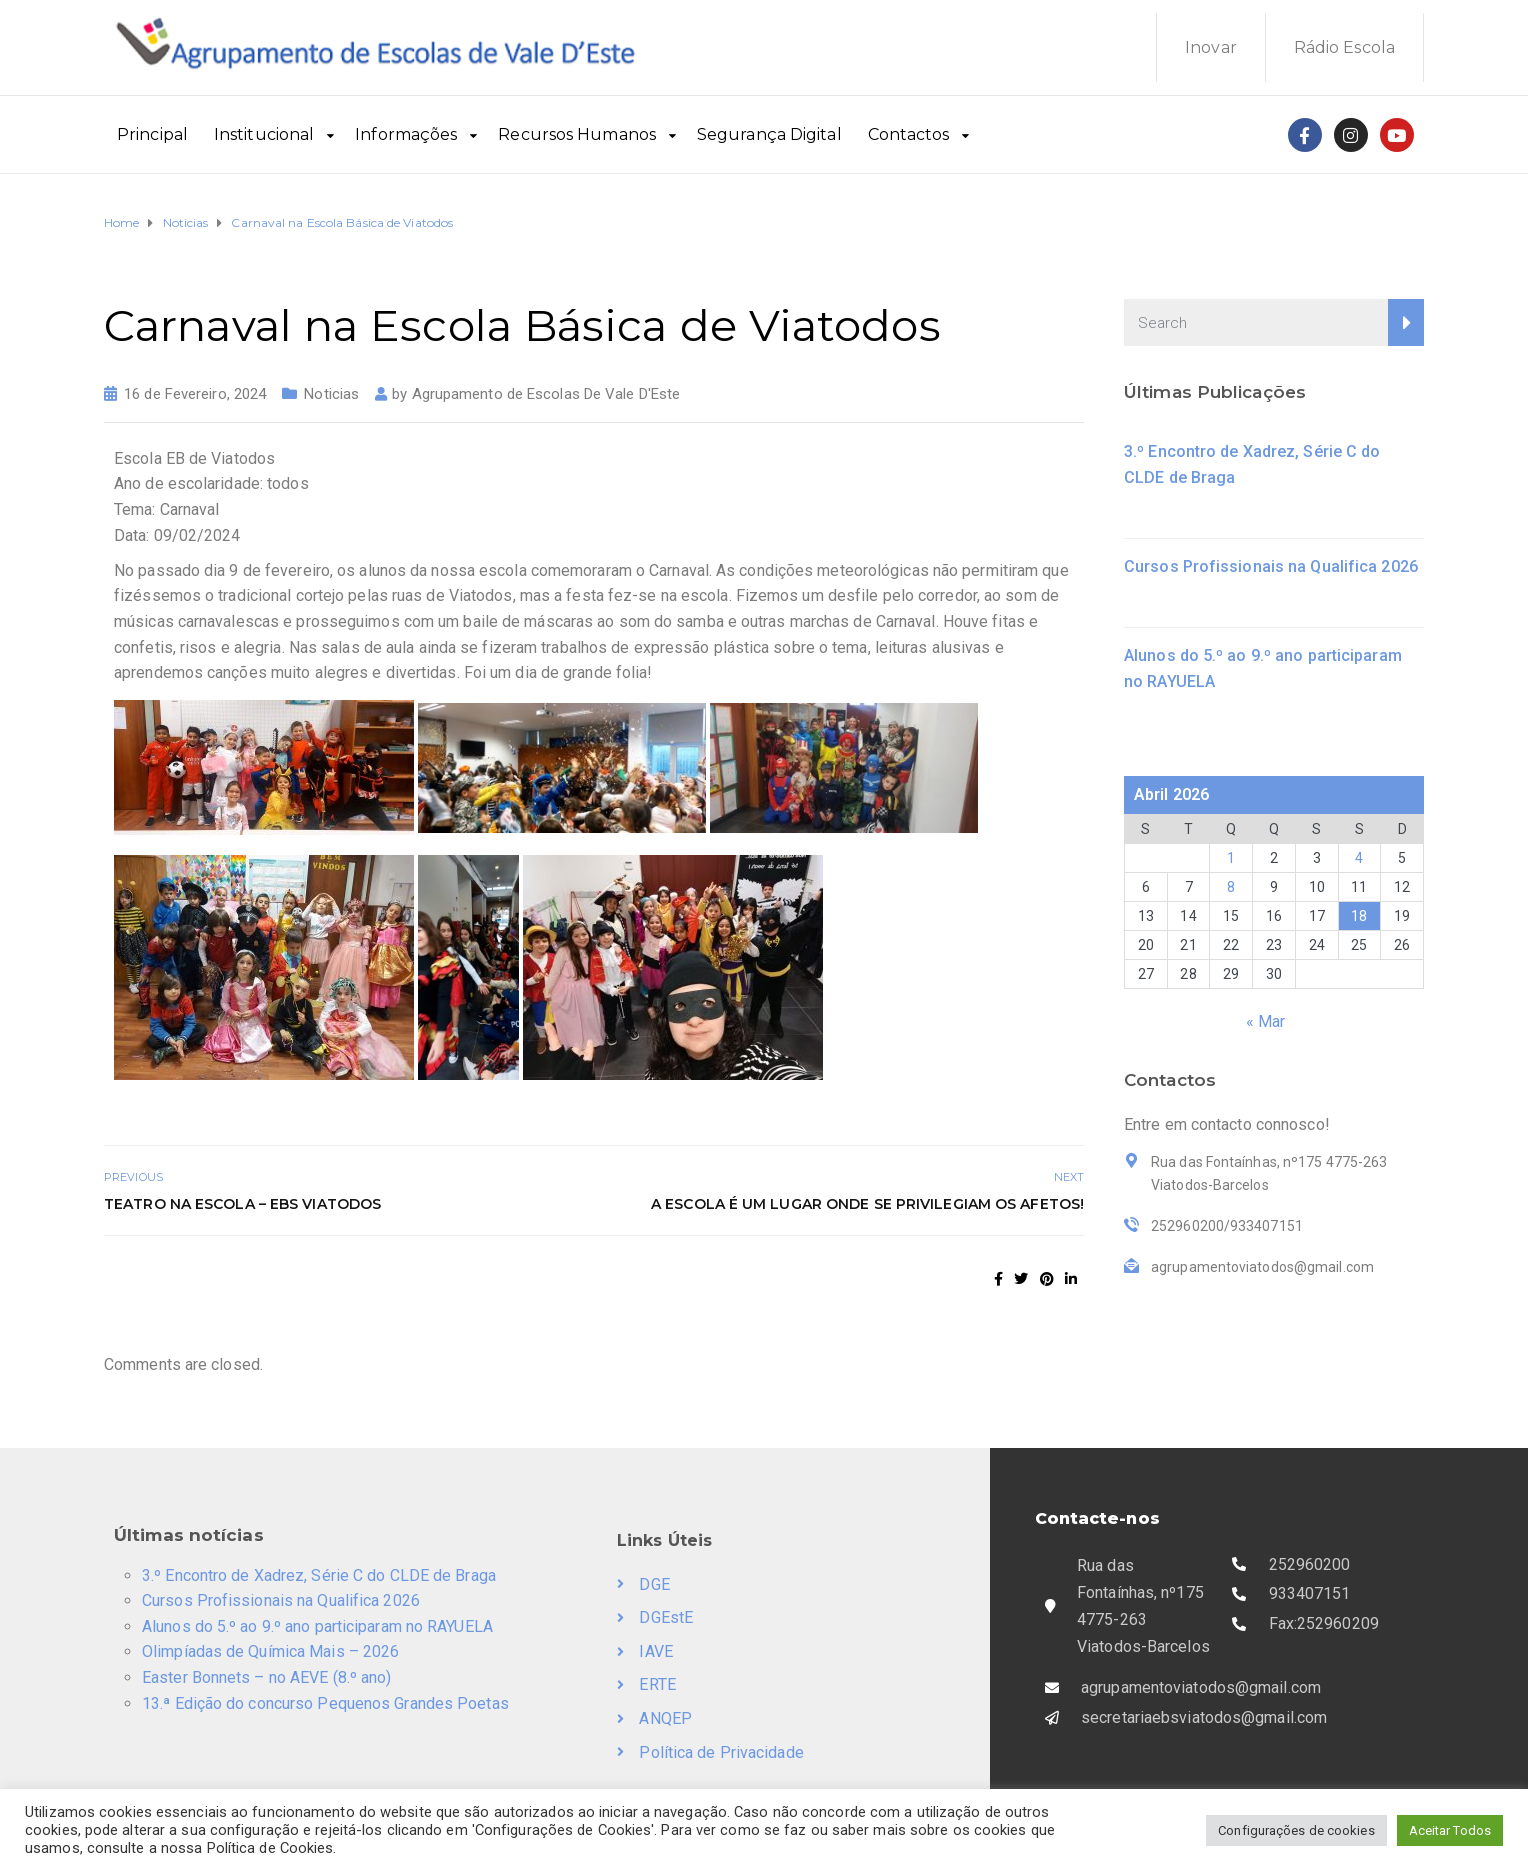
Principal (152, 134)
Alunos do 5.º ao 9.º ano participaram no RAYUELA (317, 1626)
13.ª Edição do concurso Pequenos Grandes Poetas (325, 1703)
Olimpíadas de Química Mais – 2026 (270, 1651)
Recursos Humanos (577, 134)
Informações (406, 134)
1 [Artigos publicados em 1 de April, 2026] (1231, 858)
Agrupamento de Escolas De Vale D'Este (546, 394)
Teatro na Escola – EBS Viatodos (242, 1204)
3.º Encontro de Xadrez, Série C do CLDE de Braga (319, 1575)
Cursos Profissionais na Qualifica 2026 (1271, 566)
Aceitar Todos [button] (1450, 1830)
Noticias (331, 394)
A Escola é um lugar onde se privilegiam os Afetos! (867, 1204)
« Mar (1266, 1021)
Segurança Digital (769, 134)
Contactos (909, 134)
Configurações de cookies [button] (1296, 1830)
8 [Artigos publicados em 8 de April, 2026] (1231, 887)
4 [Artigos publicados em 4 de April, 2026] (1359, 858)
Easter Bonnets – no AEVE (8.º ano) (266, 1677)
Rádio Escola (1344, 47)
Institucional (264, 134)
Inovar (1211, 47)
